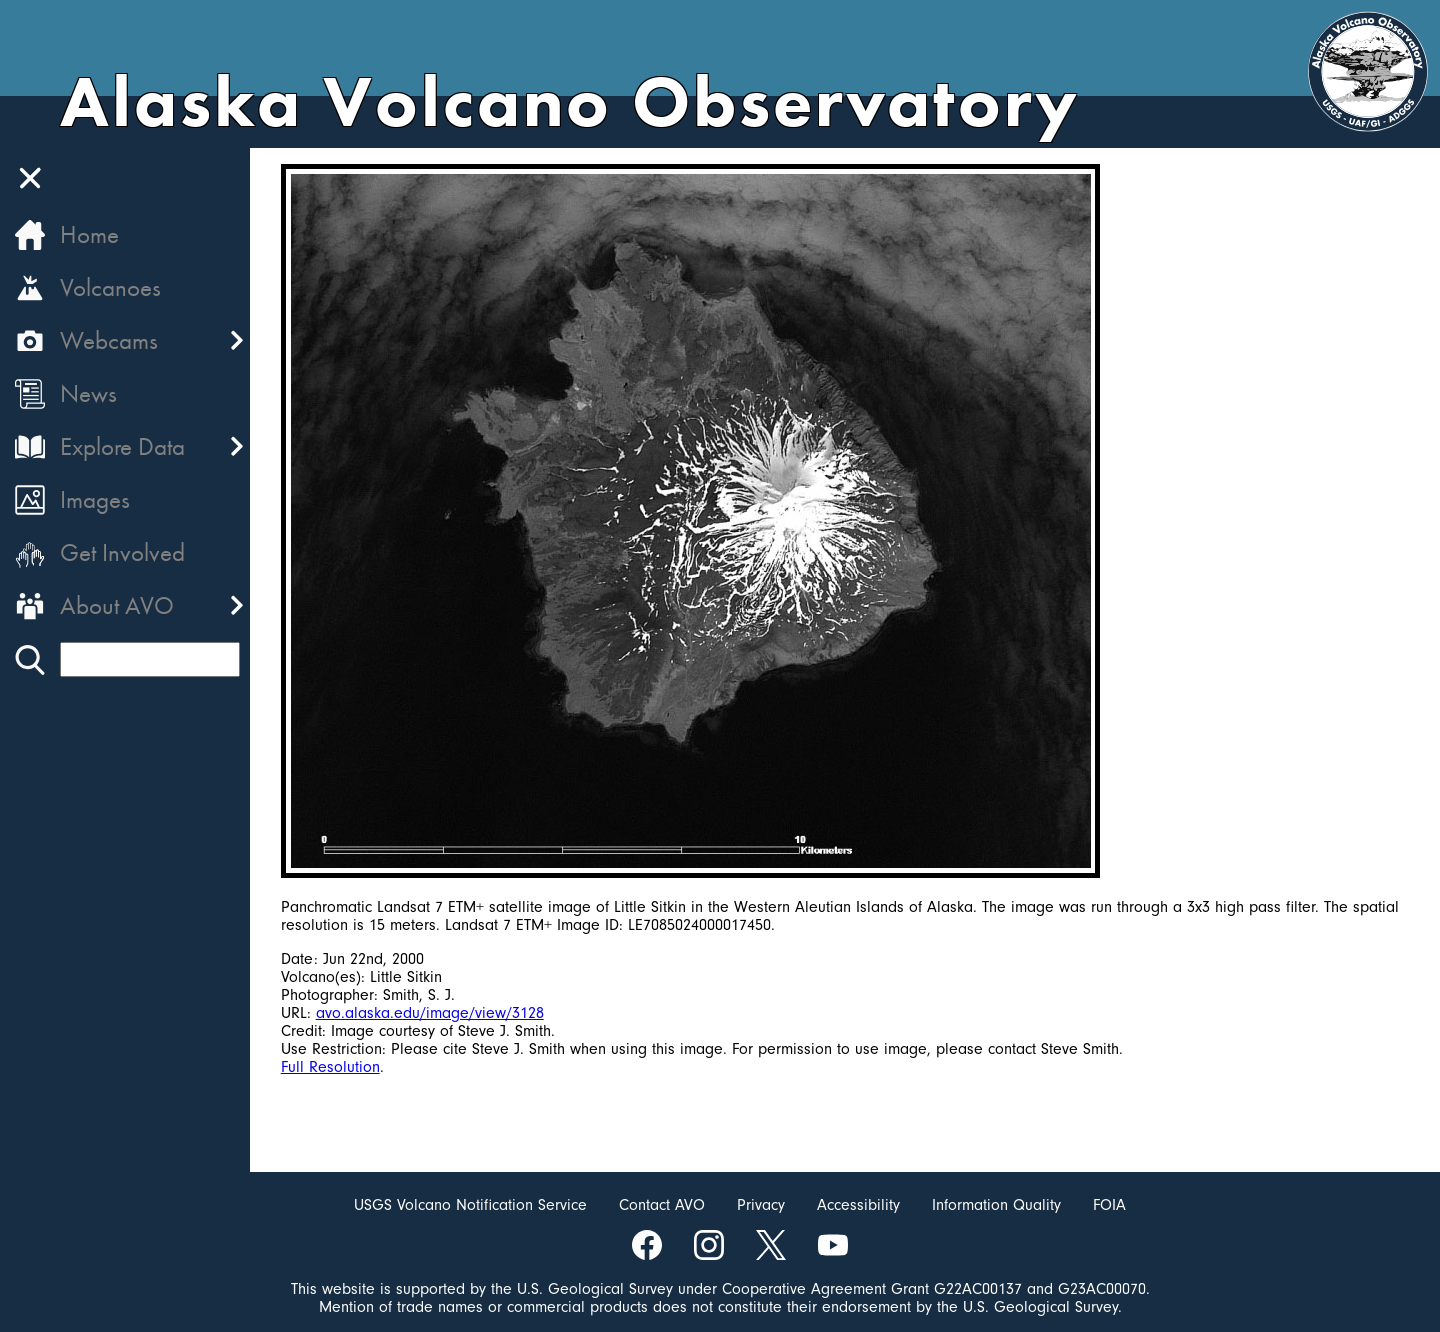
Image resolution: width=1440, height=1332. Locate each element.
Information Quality (996, 1205)
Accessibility (858, 1205)
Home (89, 234)
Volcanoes (110, 287)
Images (95, 499)
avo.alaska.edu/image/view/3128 (431, 1013)
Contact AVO (662, 1205)
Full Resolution (331, 1067)
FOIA (1109, 1205)
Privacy (761, 1205)
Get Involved (122, 552)
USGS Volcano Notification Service (470, 1205)
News (88, 393)
